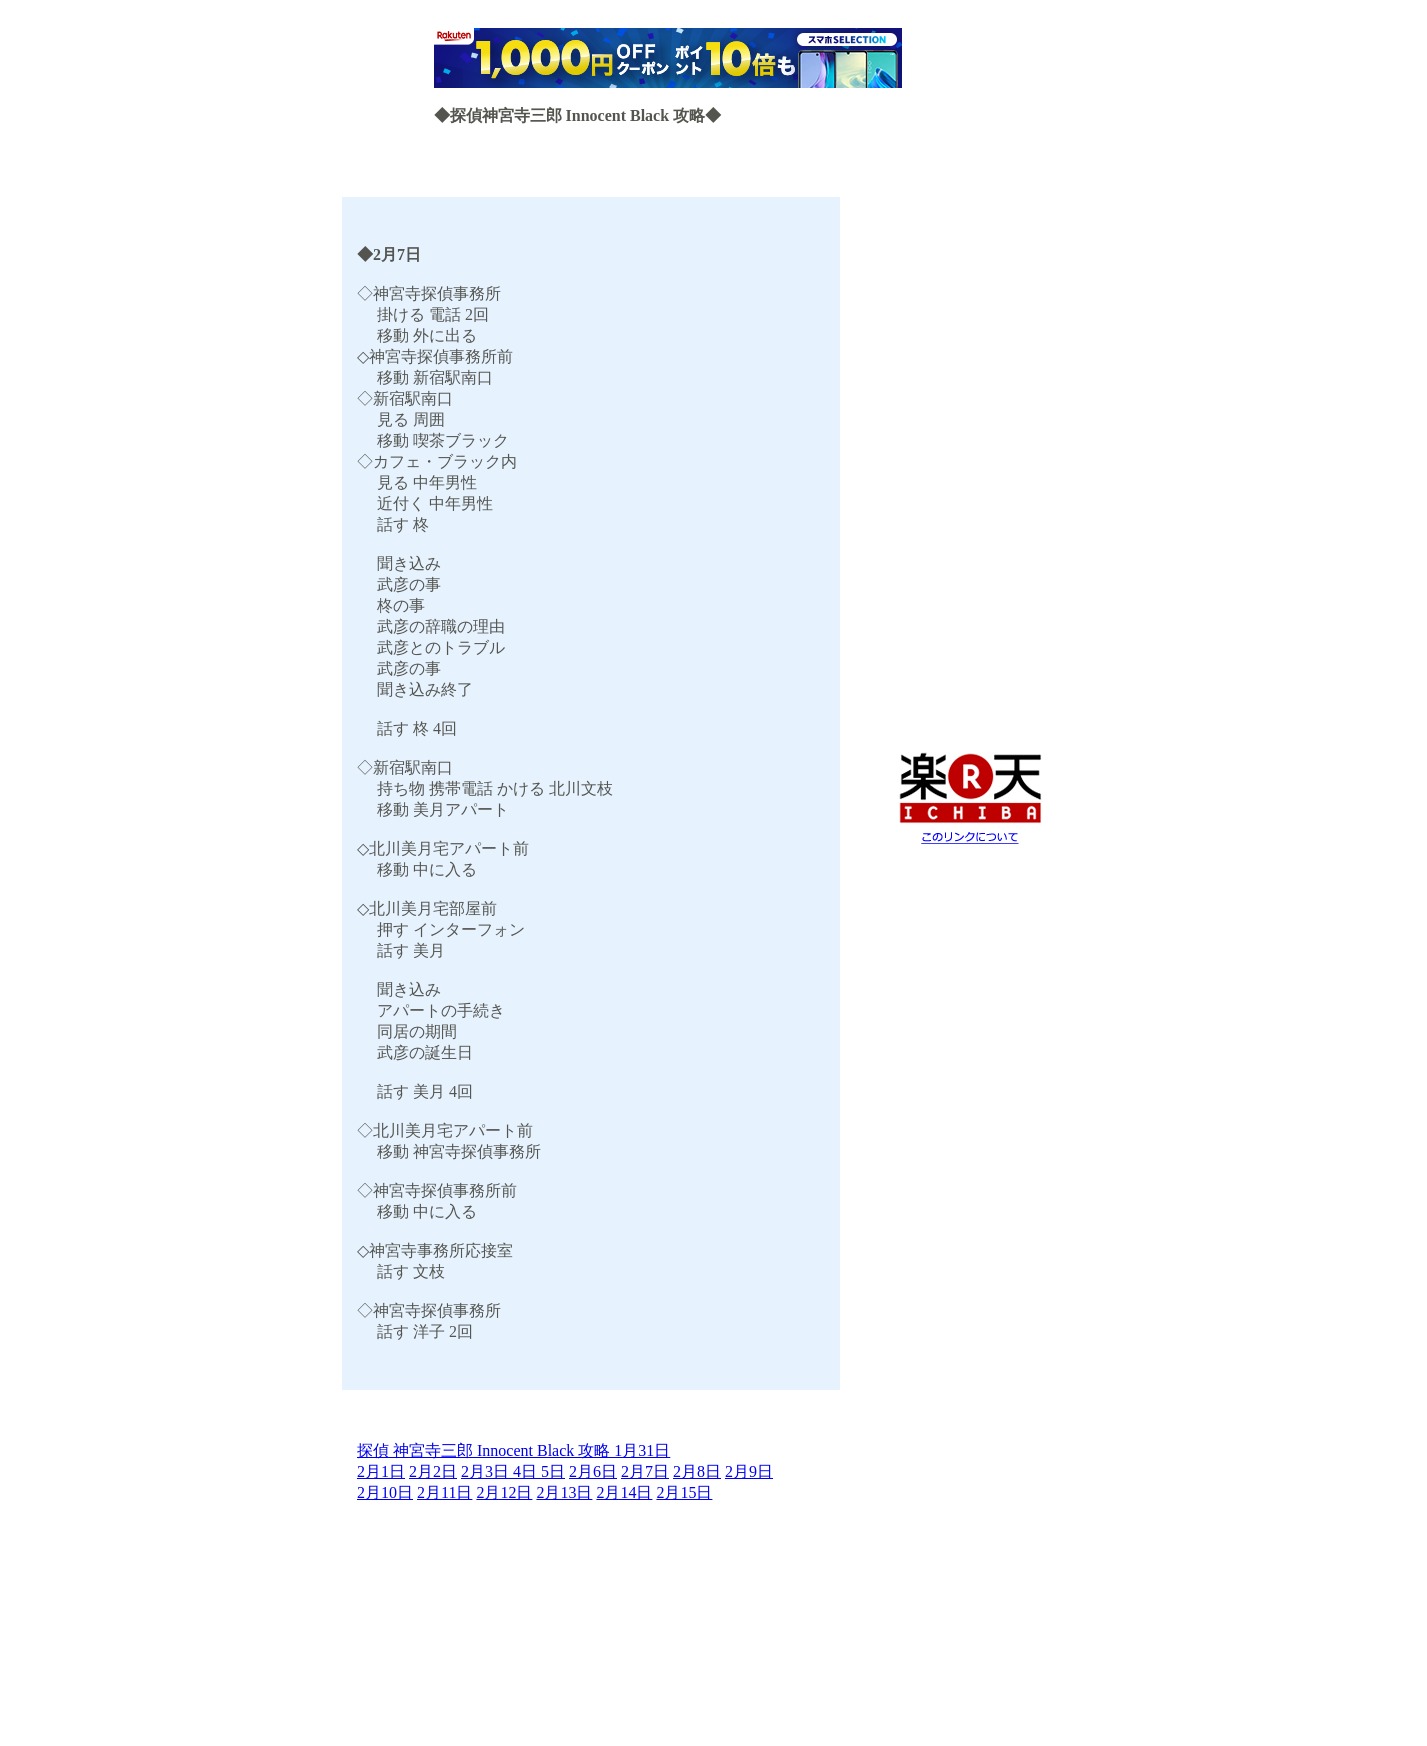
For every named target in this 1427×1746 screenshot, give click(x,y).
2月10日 (385, 1492)
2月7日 (645, 1471)
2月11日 (444, 1492)
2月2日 (433, 1471)
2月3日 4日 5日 (513, 1471)
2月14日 (624, 1492)
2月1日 (381, 1471)
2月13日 (564, 1492)
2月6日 (593, 1471)
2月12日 (504, 1492)
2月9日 (749, 1471)
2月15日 (684, 1492)
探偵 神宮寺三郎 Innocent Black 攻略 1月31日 (513, 1450)
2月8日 (697, 1471)
